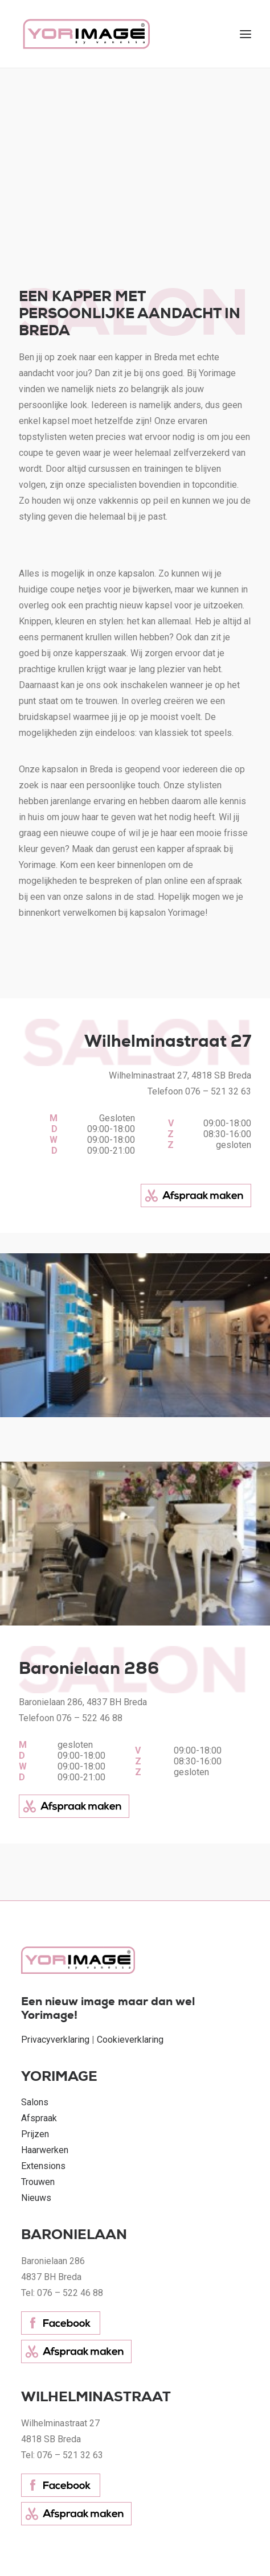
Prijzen (35, 2134)
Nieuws (36, 2197)
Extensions (43, 2166)
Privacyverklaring (55, 2039)
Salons (34, 2102)
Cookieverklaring (130, 2039)
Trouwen (38, 2181)
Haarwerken (44, 2150)
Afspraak (39, 2118)
